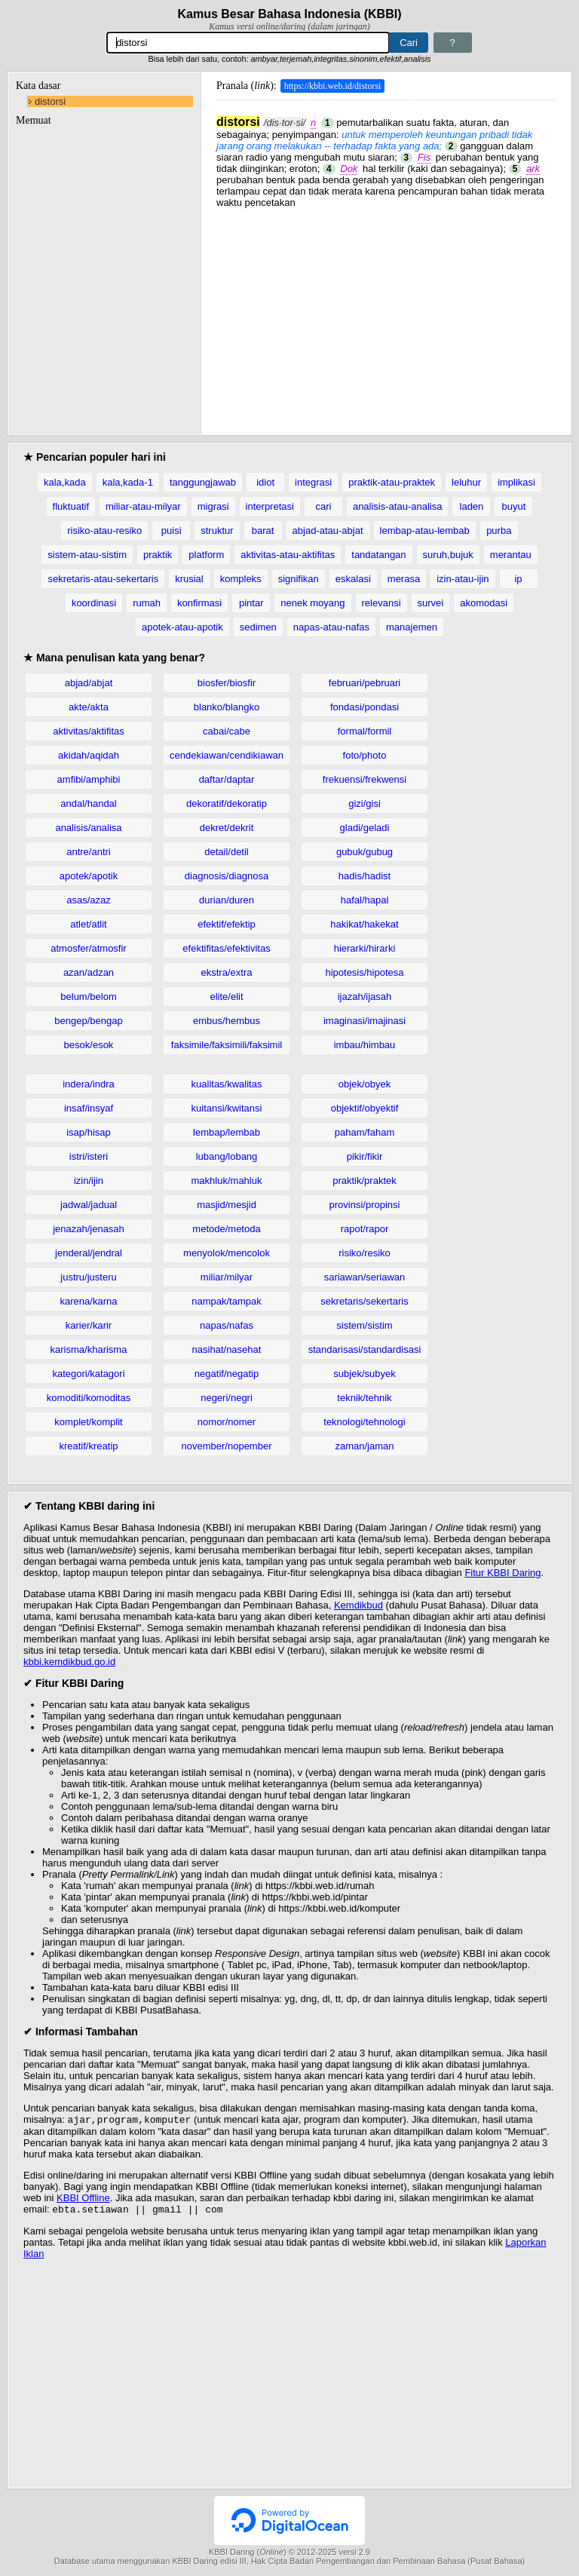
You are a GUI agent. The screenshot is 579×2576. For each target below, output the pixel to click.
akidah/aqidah (88, 755)
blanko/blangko (226, 707)
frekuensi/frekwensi (364, 779)
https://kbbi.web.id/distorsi (332, 86)
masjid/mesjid (226, 1204)
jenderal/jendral (88, 1253)
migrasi (213, 506)
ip (518, 578)
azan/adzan (88, 972)
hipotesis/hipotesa (364, 972)
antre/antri (88, 851)
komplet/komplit (88, 1422)
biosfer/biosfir (227, 682)
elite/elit (226, 996)
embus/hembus (226, 1020)
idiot (265, 482)
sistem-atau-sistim (87, 554)
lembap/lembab (226, 1132)
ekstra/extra (227, 972)
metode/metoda (226, 1228)
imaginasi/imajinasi (364, 1020)
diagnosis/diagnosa (226, 876)
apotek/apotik (89, 876)
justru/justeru (88, 1277)
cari (323, 506)
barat (263, 530)
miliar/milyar (227, 1277)
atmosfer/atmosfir (88, 948)
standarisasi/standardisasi (364, 1349)
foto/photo (365, 755)
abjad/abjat (89, 682)
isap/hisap (88, 1132)
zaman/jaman (364, 1446)
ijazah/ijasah (365, 996)
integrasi (313, 482)
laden (472, 506)
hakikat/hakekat (364, 924)
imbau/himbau (365, 1044)
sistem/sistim (364, 1325)
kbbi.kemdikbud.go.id (69, 1661)
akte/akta (89, 707)
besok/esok (89, 1044)
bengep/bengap (88, 1020)
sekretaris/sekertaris (364, 1301)
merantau (511, 554)
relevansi (381, 603)
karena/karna (89, 1301)
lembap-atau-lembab (425, 530)
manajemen (411, 627)
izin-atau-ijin (463, 578)
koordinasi (94, 603)
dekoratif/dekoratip (226, 803)
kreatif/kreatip (88, 1446)
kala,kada (65, 482)
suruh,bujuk (448, 554)
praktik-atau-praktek (391, 482)
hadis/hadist (365, 876)
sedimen (258, 627)
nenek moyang (312, 603)
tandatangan (378, 554)
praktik (157, 554)
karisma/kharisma (89, 1349)
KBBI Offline (83, 2199)
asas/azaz (88, 900)
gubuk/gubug (364, 851)
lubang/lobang (227, 1156)
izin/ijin (88, 1180)
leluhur (466, 482)
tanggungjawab (203, 482)
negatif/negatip (227, 1373)
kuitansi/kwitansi (226, 1108)
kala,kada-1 (128, 482)
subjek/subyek (364, 1373)
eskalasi (353, 578)
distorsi (50, 101)
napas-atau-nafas (331, 627)
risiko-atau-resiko (104, 530)
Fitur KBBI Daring (502, 1572)
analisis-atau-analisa (398, 506)
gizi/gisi (364, 803)
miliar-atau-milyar (143, 506)
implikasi (516, 482)
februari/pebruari (364, 682)
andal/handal (88, 803)
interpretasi (270, 506)
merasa (404, 578)
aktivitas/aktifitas (88, 731)
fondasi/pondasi (364, 707)
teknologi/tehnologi (364, 1422)
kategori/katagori (88, 1373)
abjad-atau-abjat (328, 530)
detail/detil (226, 851)
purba (498, 530)
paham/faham (365, 1132)
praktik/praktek (364, 1180)
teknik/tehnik (364, 1397)
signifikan (298, 578)
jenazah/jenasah (88, 1228)
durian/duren (226, 900)
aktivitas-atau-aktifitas (287, 554)
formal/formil (365, 731)
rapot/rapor (365, 1228)
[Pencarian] (248, 42)
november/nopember (227, 1446)
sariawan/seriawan (365, 1277)
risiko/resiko (365, 1253)
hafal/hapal (365, 900)
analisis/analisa (88, 827)
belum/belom (88, 996)
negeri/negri (227, 1397)
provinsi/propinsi (364, 1204)
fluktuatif (71, 506)
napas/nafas (226, 1325)
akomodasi (483, 603)
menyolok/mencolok (226, 1253)
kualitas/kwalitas (226, 1084)
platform (206, 554)
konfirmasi (199, 603)
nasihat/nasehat (227, 1349)
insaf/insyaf (88, 1108)
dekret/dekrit (227, 827)
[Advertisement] (386, 313)
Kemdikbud (358, 1605)
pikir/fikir (365, 1156)
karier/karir (89, 1325)
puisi (171, 530)
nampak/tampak (226, 1301)
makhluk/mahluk (226, 1180)
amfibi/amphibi (89, 779)
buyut (514, 506)
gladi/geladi (365, 827)
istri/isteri (88, 1156)
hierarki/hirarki (365, 948)
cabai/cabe (226, 731)
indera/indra (89, 1084)
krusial (189, 578)
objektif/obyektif (365, 1108)
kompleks (241, 578)
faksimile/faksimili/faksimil (226, 1044)
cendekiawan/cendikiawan (226, 755)
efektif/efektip (227, 924)
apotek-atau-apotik (182, 627)
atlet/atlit (88, 924)
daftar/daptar (227, 779)
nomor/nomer (227, 1422)
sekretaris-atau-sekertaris (102, 578)
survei (431, 603)
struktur (217, 530)
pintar (251, 603)
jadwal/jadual (88, 1204)
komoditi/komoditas (88, 1397)
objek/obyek (365, 1084)
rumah (147, 603)
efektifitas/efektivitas (226, 948)
